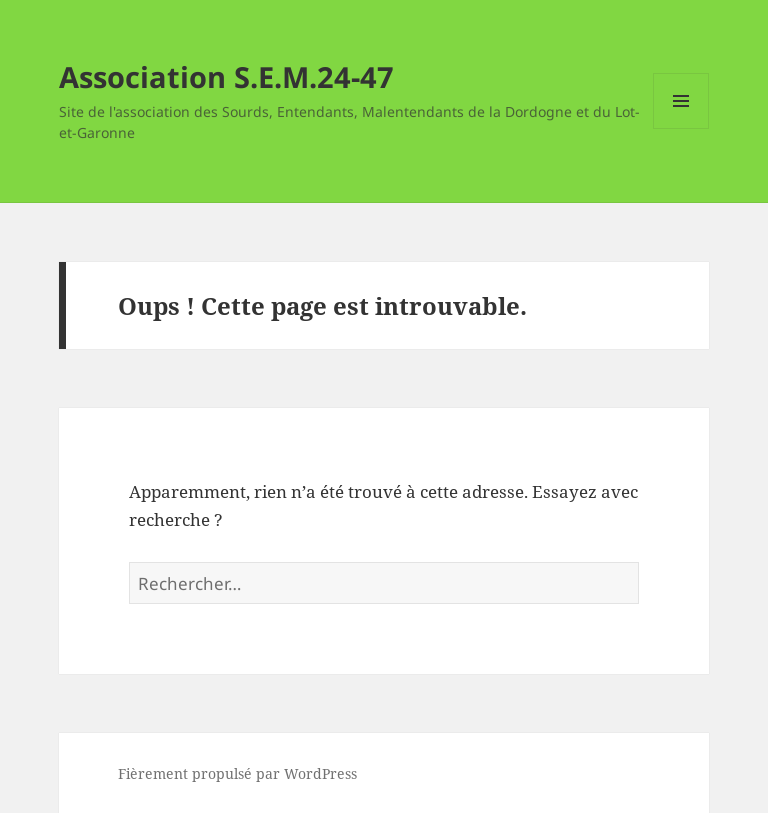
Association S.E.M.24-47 (226, 76)
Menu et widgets (681, 128)
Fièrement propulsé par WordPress (237, 773)
